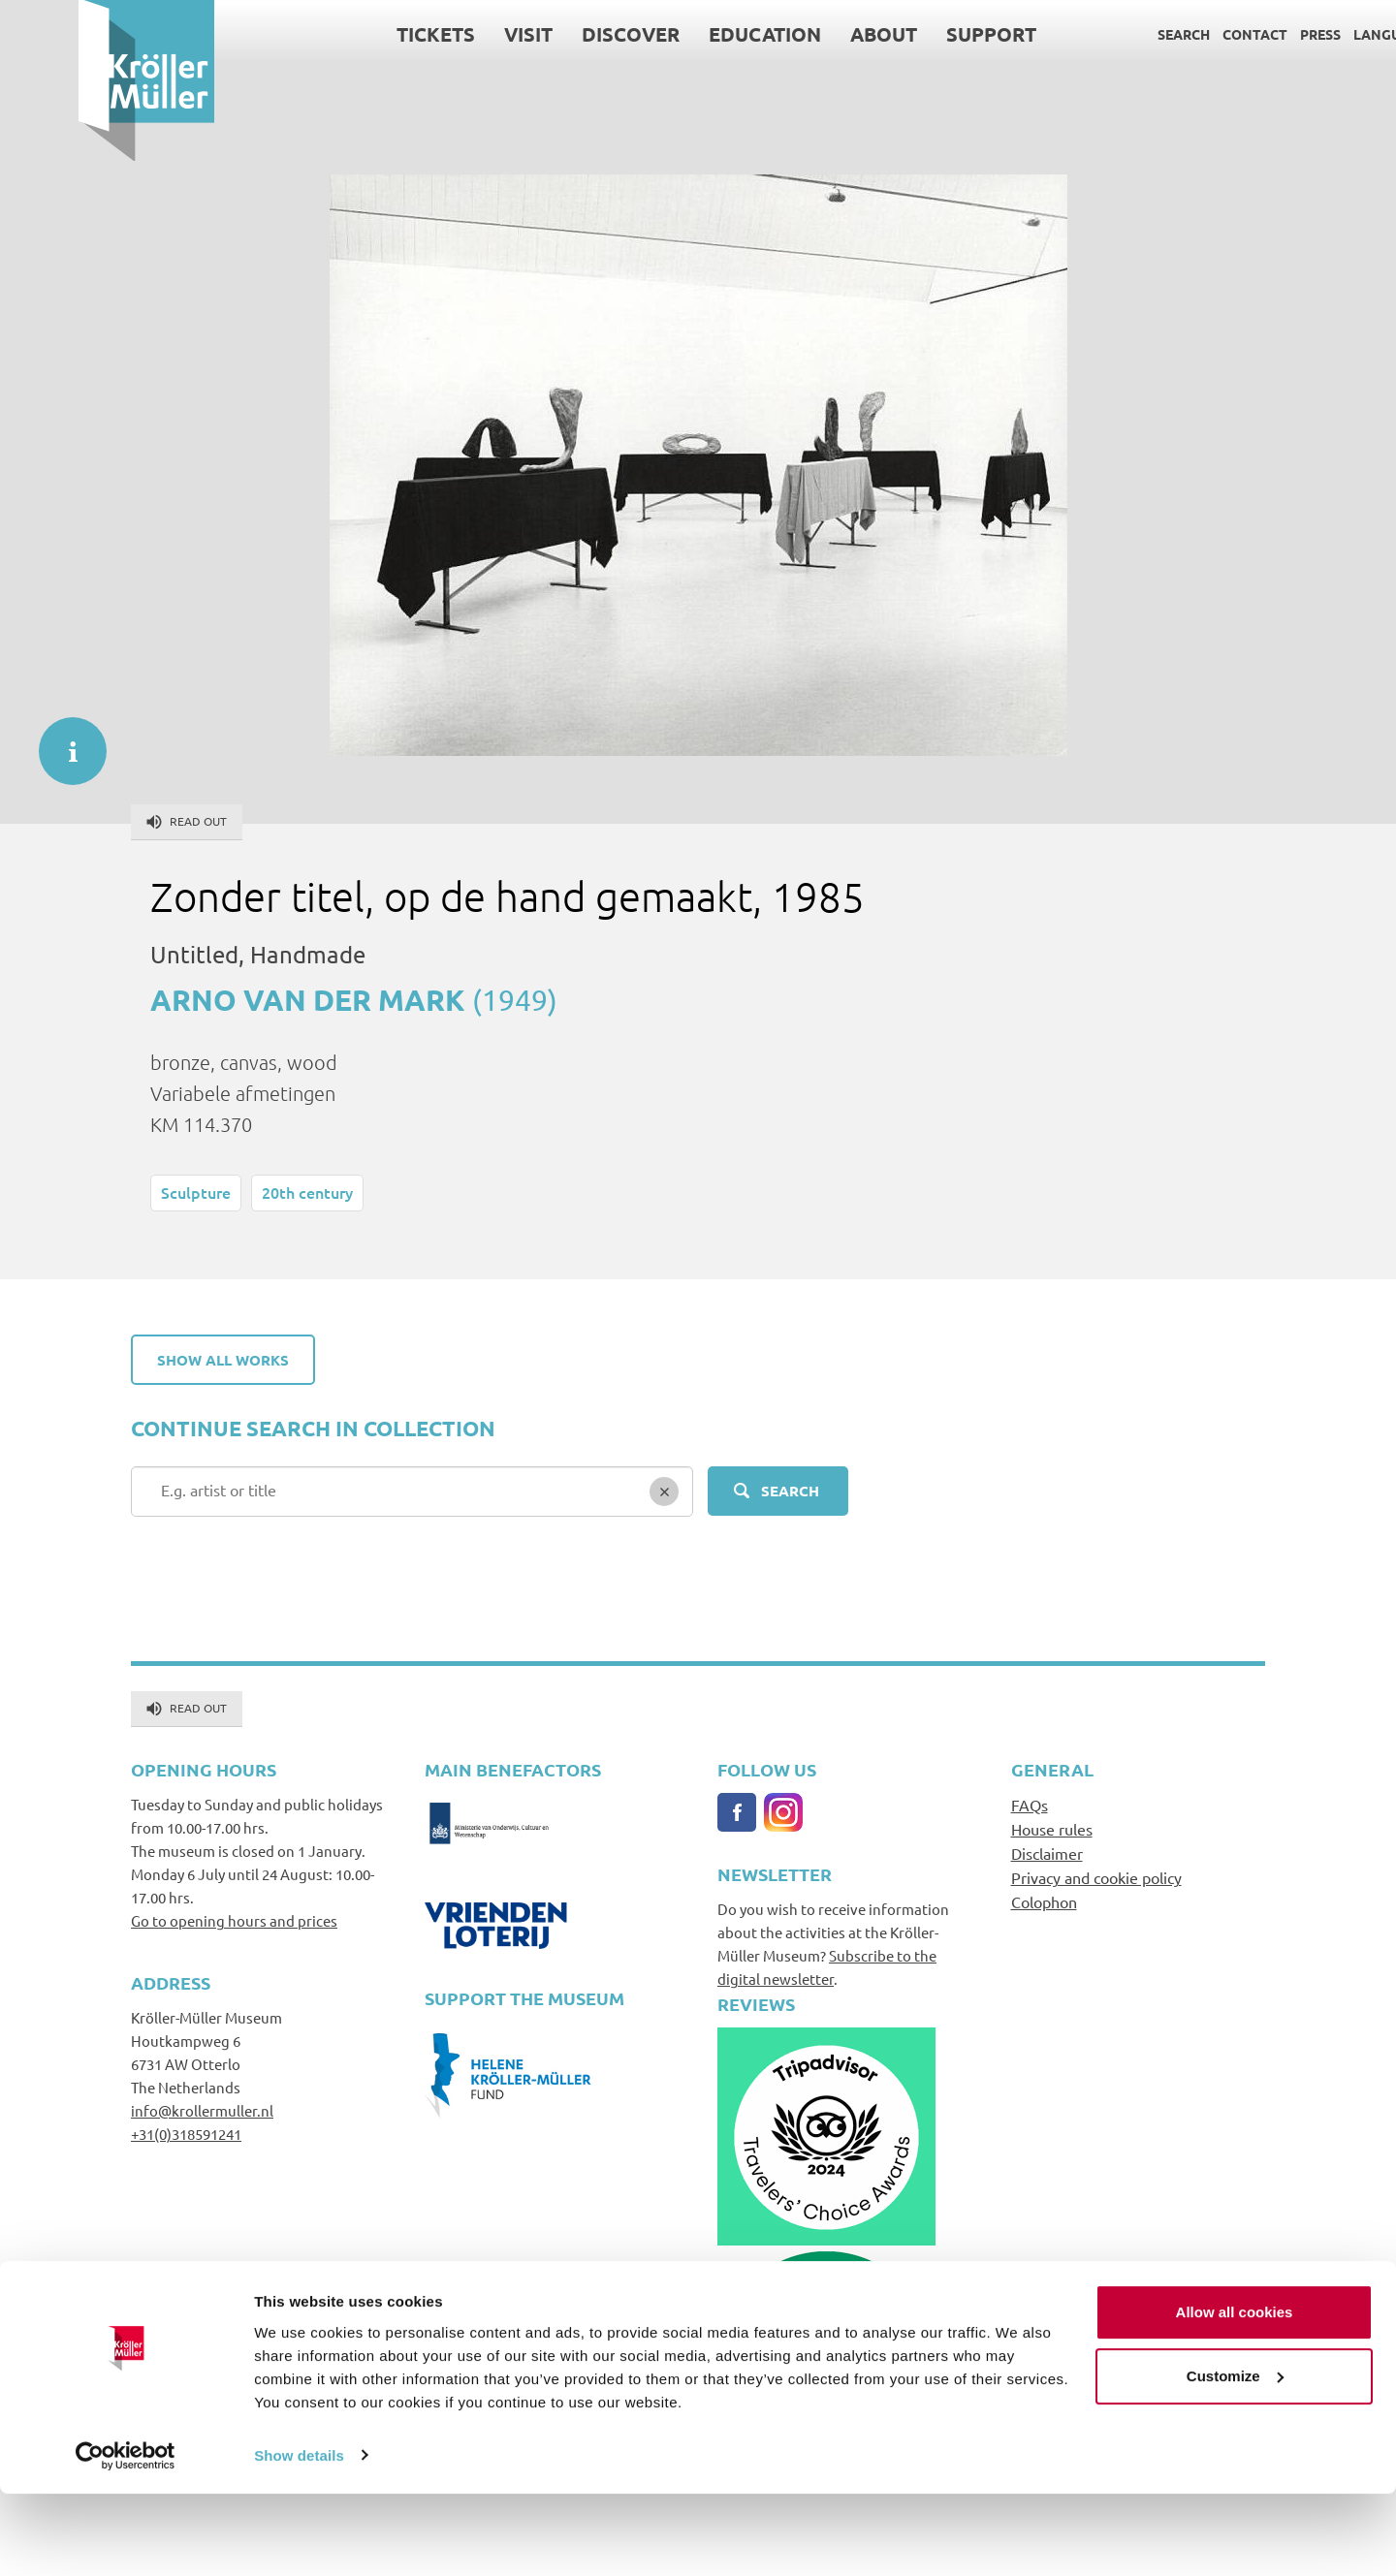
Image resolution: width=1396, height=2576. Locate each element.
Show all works (223, 1359)
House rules (1052, 1828)
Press (1242, 34)
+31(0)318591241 (186, 2133)
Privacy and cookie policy (1096, 1877)
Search (1105, 34)
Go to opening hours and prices (234, 1920)
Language (1312, 34)
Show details (299, 2537)
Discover (552, 34)
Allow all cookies (1234, 2395)
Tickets (357, 34)
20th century (307, 1192)
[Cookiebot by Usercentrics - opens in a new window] (125, 2538)
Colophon (1044, 1901)
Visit (450, 34)
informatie (63, 741)
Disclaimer (1047, 1853)
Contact (1176, 34)
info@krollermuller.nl (202, 2110)
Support (913, 34)
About (805, 34)
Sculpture (196, 1192)
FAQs (1029, 1804)
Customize (1235, 2458)
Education (686, 34)
